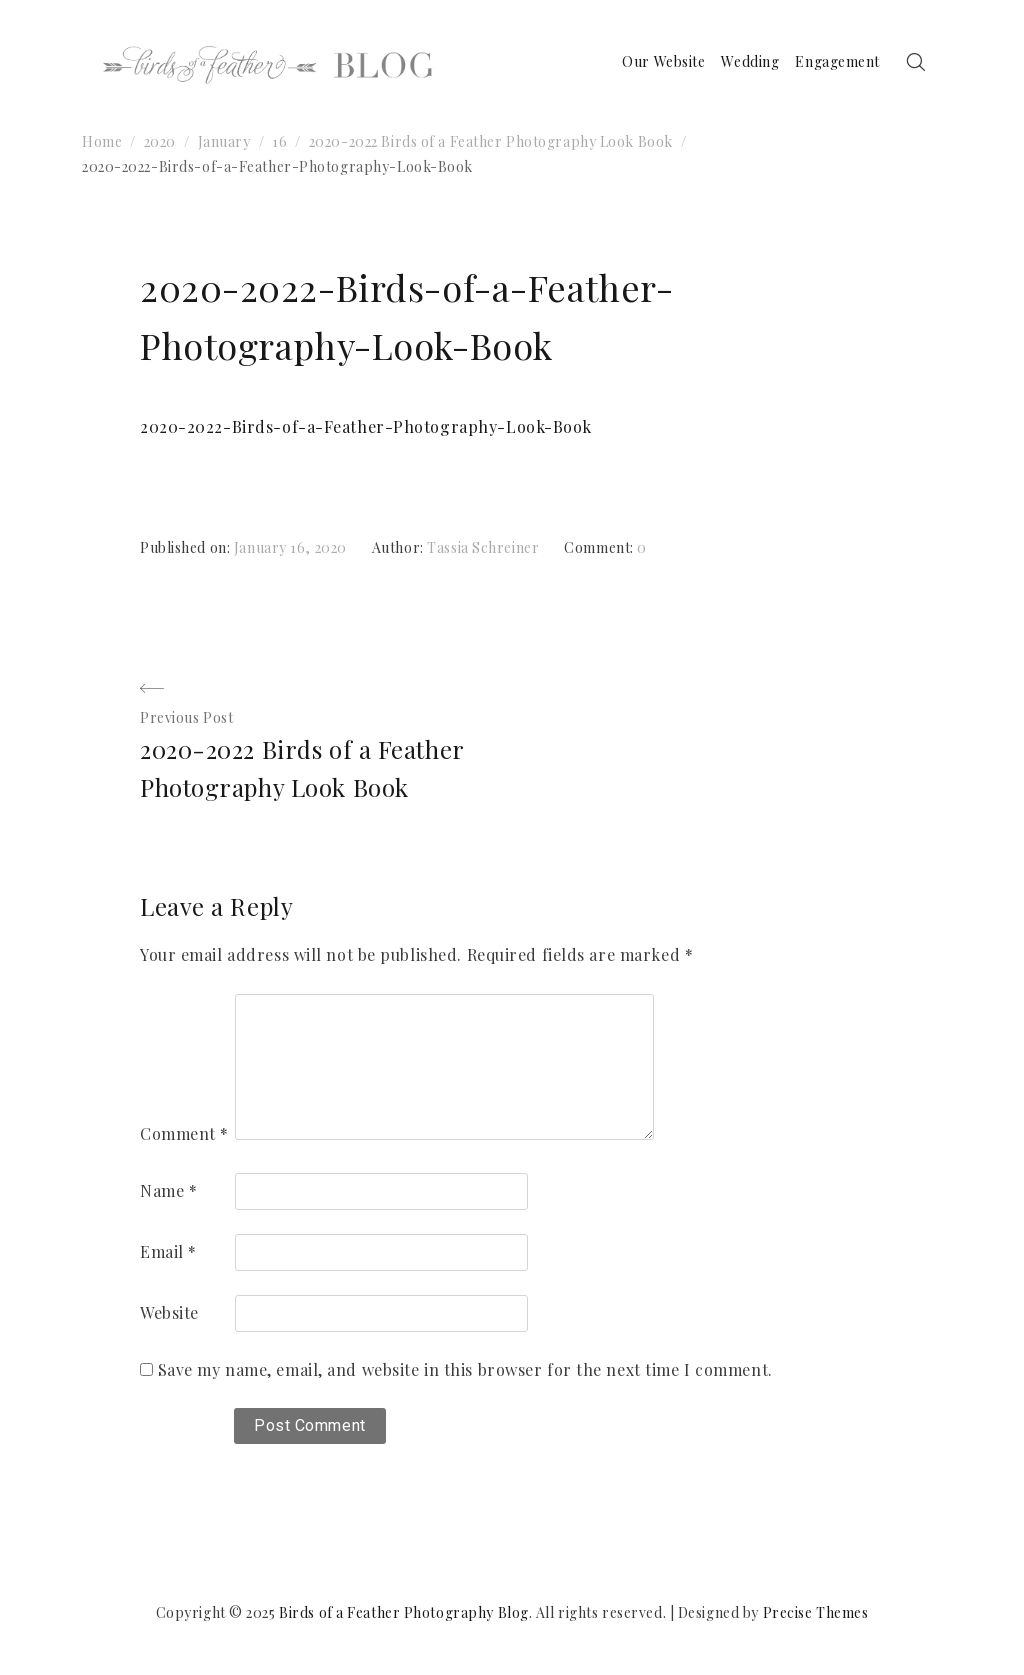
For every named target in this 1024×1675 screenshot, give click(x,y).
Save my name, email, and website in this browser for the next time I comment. (465, 1369)
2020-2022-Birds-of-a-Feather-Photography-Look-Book (366, 426)
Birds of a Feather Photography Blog (404, 1612)
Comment (184, 1133)
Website (169, 1312)
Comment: (600, 547)
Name (168, 1190)
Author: (399, 547)
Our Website (663, 61)
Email (168, 1251)
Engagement (837, 61)
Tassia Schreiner (483, 547)
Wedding (750, 61)
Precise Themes (816, 1612)
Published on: (187, 547)
